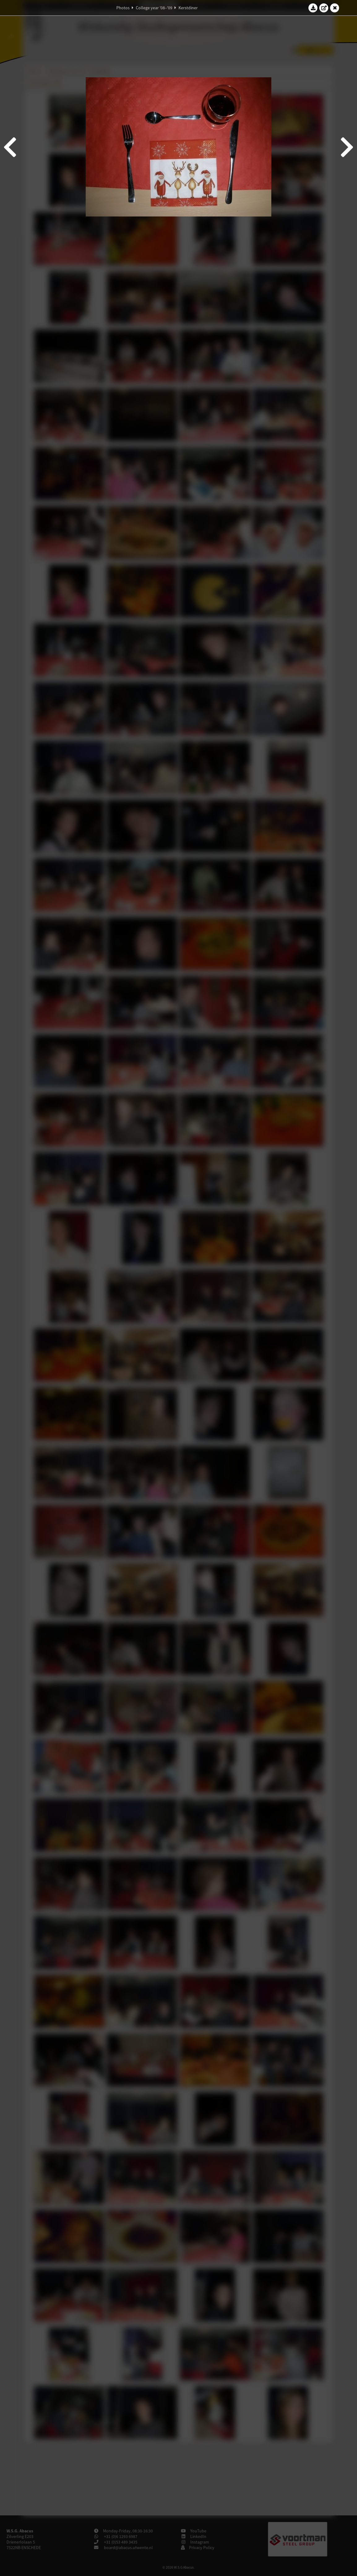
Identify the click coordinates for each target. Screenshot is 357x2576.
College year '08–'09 (154, 8)
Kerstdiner (188, 8)
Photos (123, 8)
